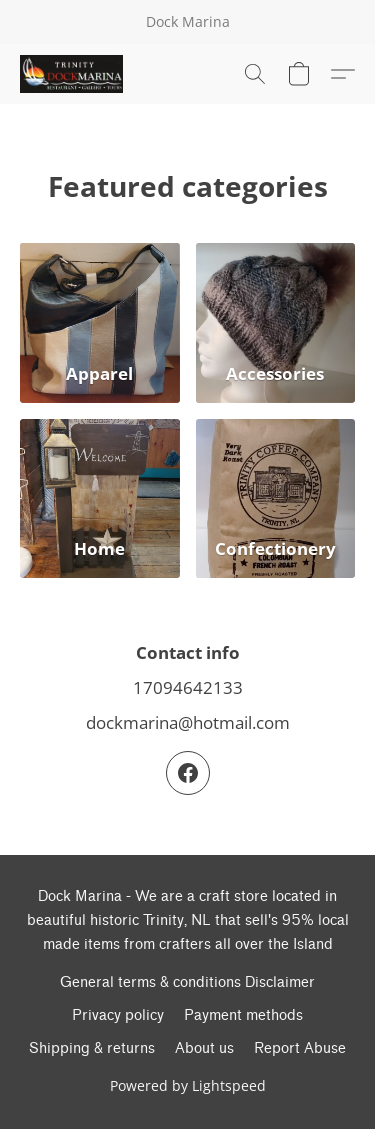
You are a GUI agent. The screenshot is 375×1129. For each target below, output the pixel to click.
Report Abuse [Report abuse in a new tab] (300, 1048)
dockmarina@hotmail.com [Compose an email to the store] (188, 722)
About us (204, 1048)
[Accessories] (276, 323)
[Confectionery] (276, 499)
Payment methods (243, 1015)
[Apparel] (100, 323)
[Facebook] (188, 773)
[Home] (100, 499)
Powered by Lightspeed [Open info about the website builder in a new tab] (188, 1085)
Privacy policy (118, 1015)
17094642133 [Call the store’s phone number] (188, 687)
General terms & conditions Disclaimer (187, 982)
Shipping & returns (92, 1048)
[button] (74, 74)
